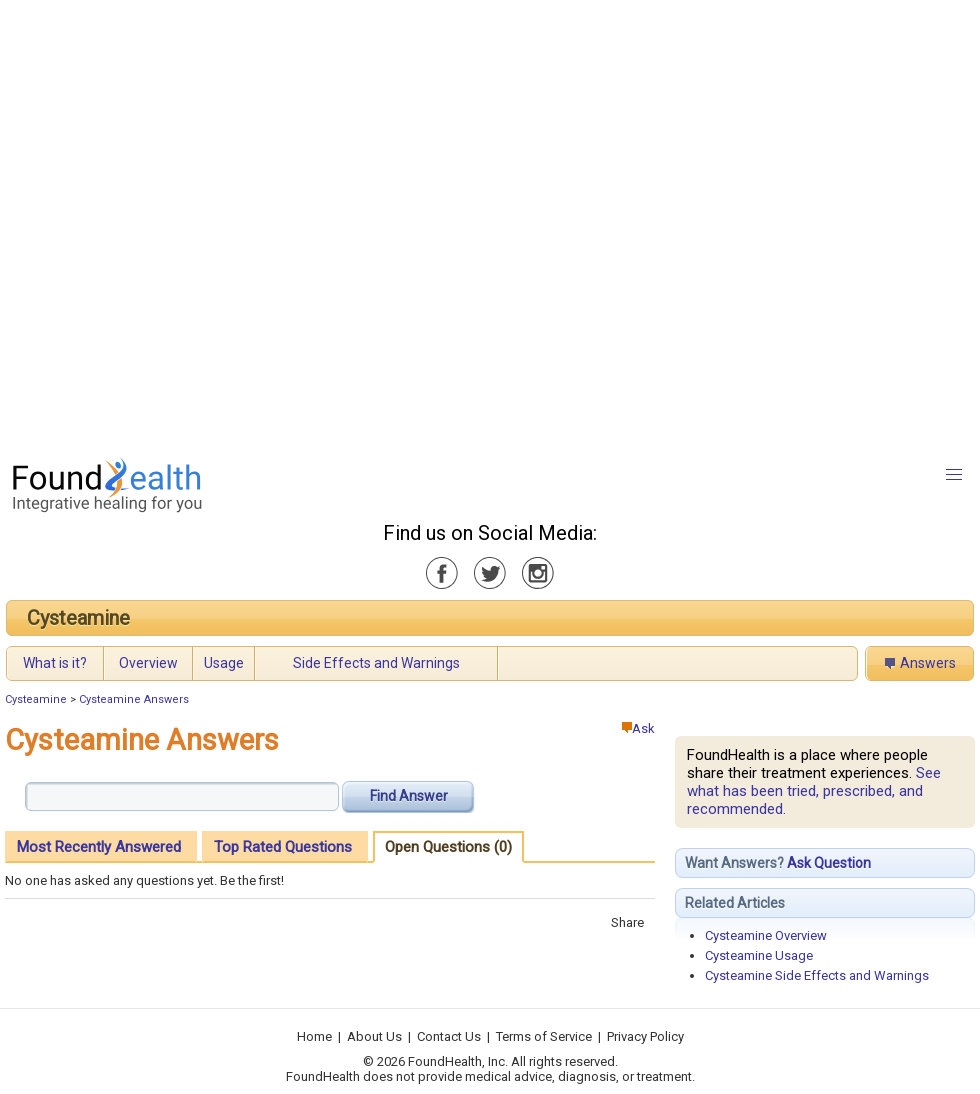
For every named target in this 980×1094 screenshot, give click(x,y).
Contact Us (449, 1036)
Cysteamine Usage (759, 955)
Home (314, 1036)
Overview (148, 663)
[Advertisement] (223, 223)
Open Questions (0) (448, 847)
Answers (928, 663)
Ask (638, 728)
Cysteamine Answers (134, 699)
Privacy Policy (645, 1036)
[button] (954, 475)
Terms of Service (544, 1036)
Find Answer (409, 796)
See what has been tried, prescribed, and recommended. (814, 791)
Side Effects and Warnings (376, 663)
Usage (224, 663)
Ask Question (829, 863)
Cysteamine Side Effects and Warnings (817, 975)
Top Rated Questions (283, 847)
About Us (374, 1036)
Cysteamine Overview (766, 935)
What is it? (55, 663)
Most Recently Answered (99, 847)
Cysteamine (78, 618)
